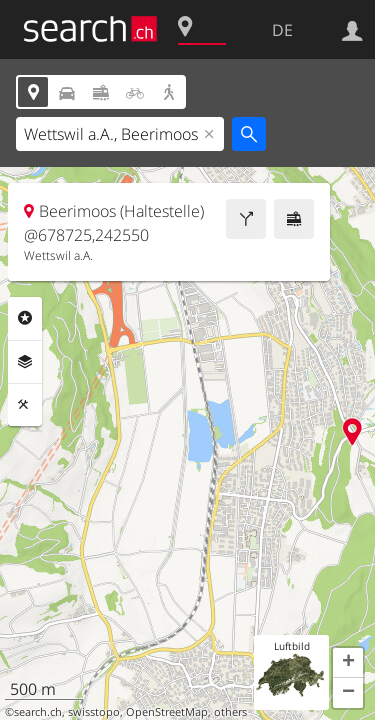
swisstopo (94, 712)
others (230, 712)
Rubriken (25, 318)
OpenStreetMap (167, 712)
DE (282, 30)
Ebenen (25, 362)
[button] (348, 663)
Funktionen (25, 405)
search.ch (38, 712)
